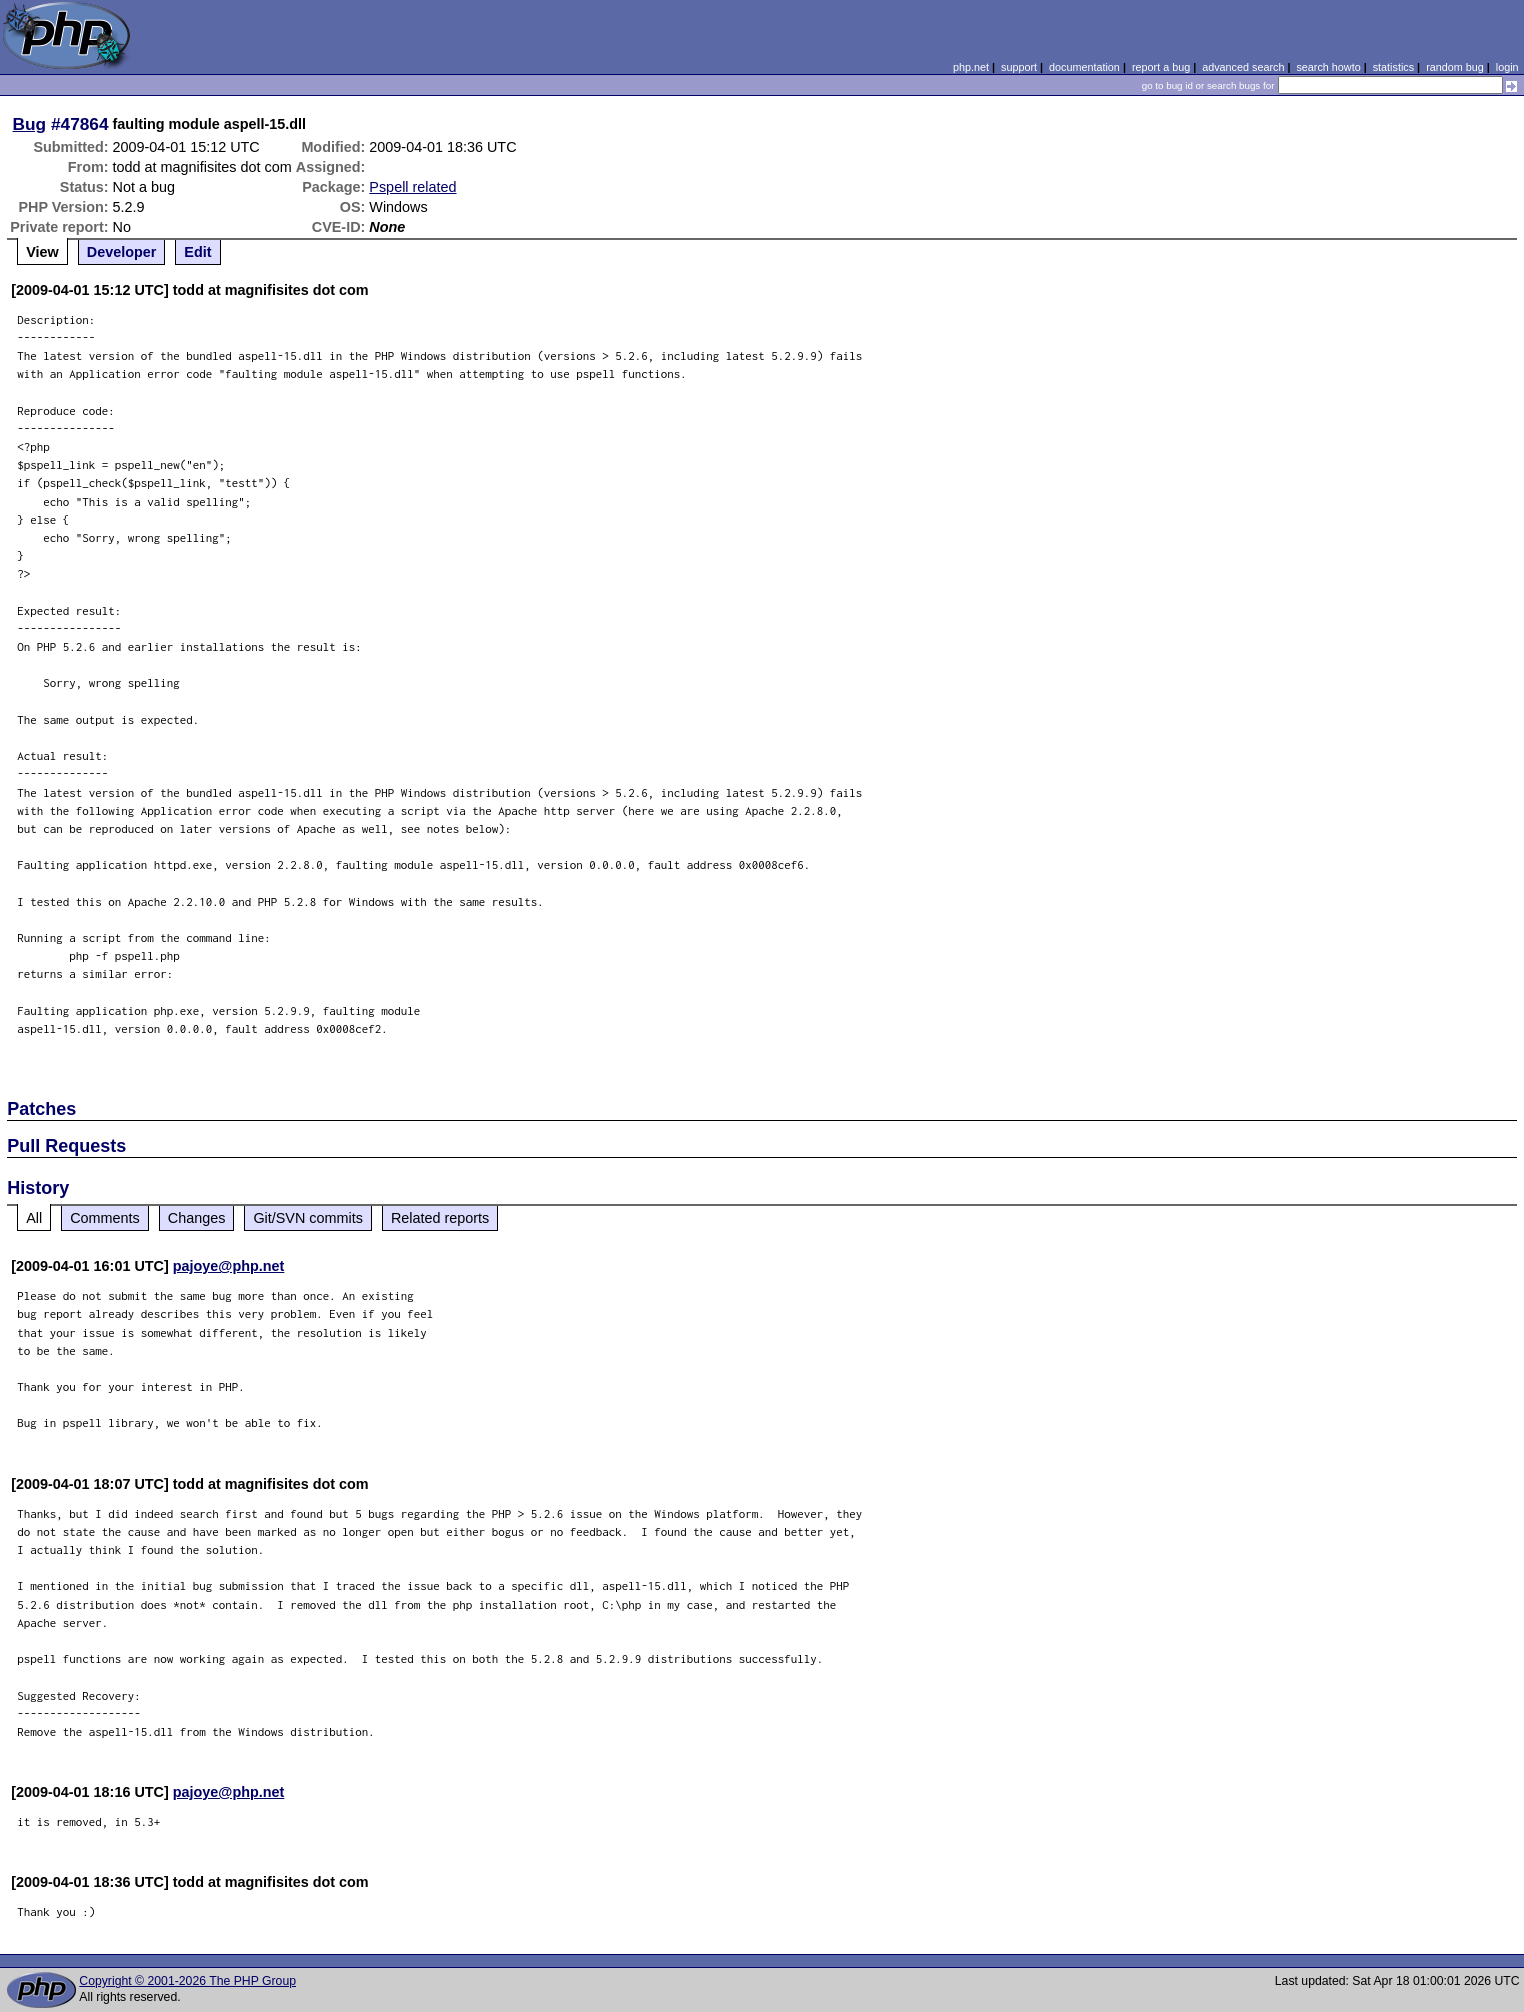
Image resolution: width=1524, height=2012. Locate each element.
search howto (1328, 67)
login (1507, 67)
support (1019, 67)
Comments (105, 1218)
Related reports (440, 1218)
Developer (122, 252)
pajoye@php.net (229, 1266)
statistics (1393, 67)
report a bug (1161, 67)
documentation (1084, 67)
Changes (197, 1218)
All (34, 1218)
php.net (971, 67)
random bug (1455, 67)
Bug (30, 124)
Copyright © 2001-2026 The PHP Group (187, 1981)
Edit (197, 252)
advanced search (1243, 67)
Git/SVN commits (308, 1218)
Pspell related (412, 187)
